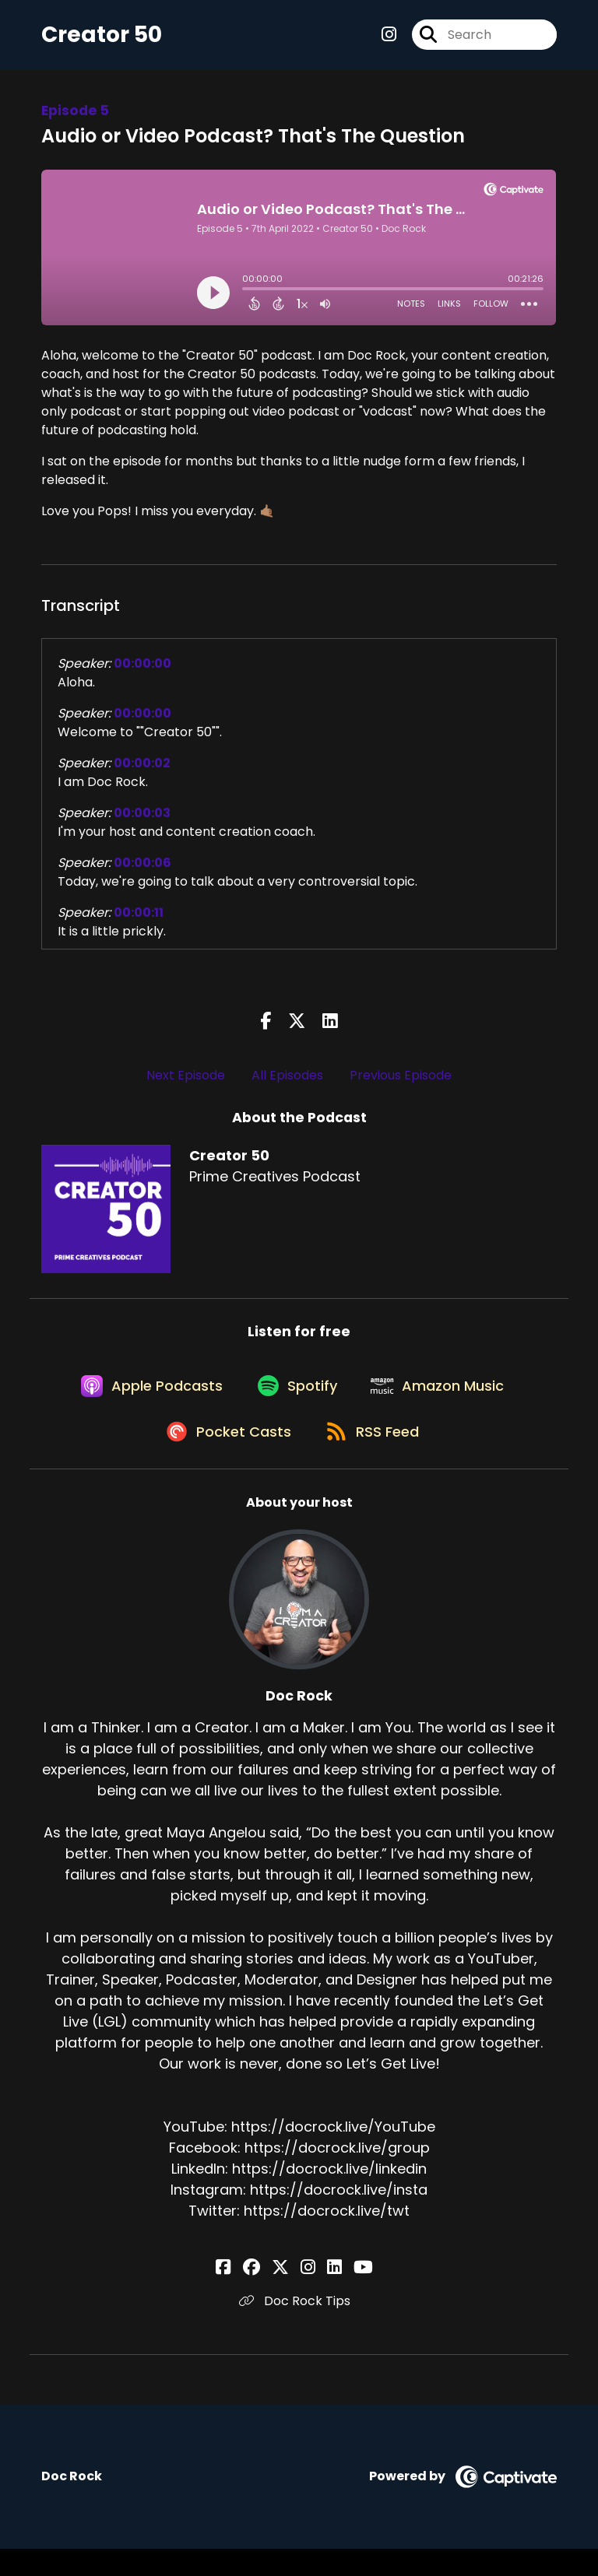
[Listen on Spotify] (295, 1402)
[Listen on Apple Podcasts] (143, 1402)
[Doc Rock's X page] (288, 2295)
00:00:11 (139, 919)
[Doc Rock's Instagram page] (308, 2295)
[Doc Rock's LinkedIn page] (325, 2295)
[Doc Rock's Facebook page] (249, 2295)
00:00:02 (142, 770)
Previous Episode (401, 1082)
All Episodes (287, 1082)
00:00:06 (142, 870)
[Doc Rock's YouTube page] (346, 2295)
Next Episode (185, 1082)
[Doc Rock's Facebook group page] (268, 2295)
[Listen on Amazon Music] (444, 1402)
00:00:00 (142, 670)
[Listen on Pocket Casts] (224, 1458)
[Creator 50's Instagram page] (389, 38)
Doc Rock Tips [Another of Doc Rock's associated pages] (299, 2328)
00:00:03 (142, 820)
